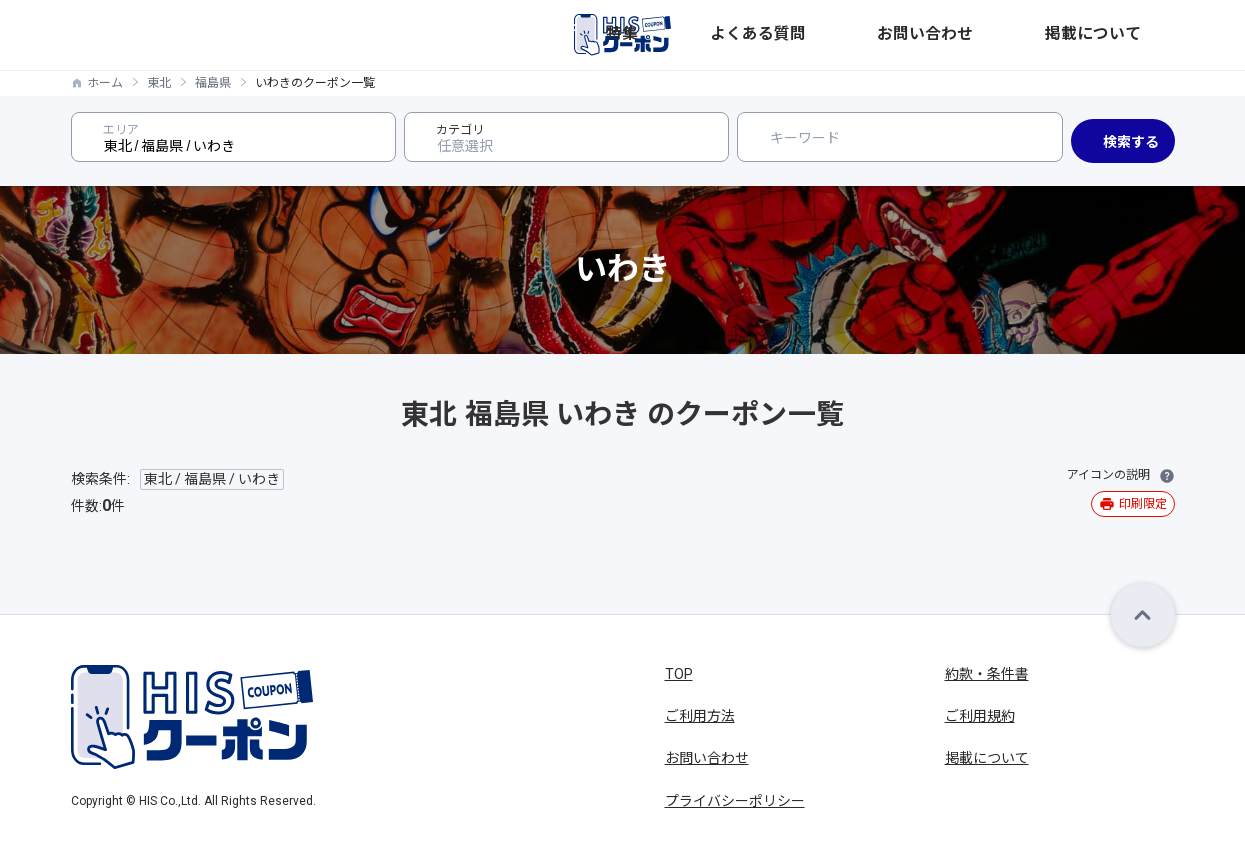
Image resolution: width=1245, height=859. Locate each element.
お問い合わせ (1025, 35)
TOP (679, 674)
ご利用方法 (700, 716)
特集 (837, 35)
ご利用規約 (980, 716)
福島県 (213, 83)
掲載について (1133, 35)
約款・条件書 (987, 674)
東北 (159, 83)
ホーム (105, 83)
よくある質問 (917, 35)
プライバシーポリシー (735, 801)
